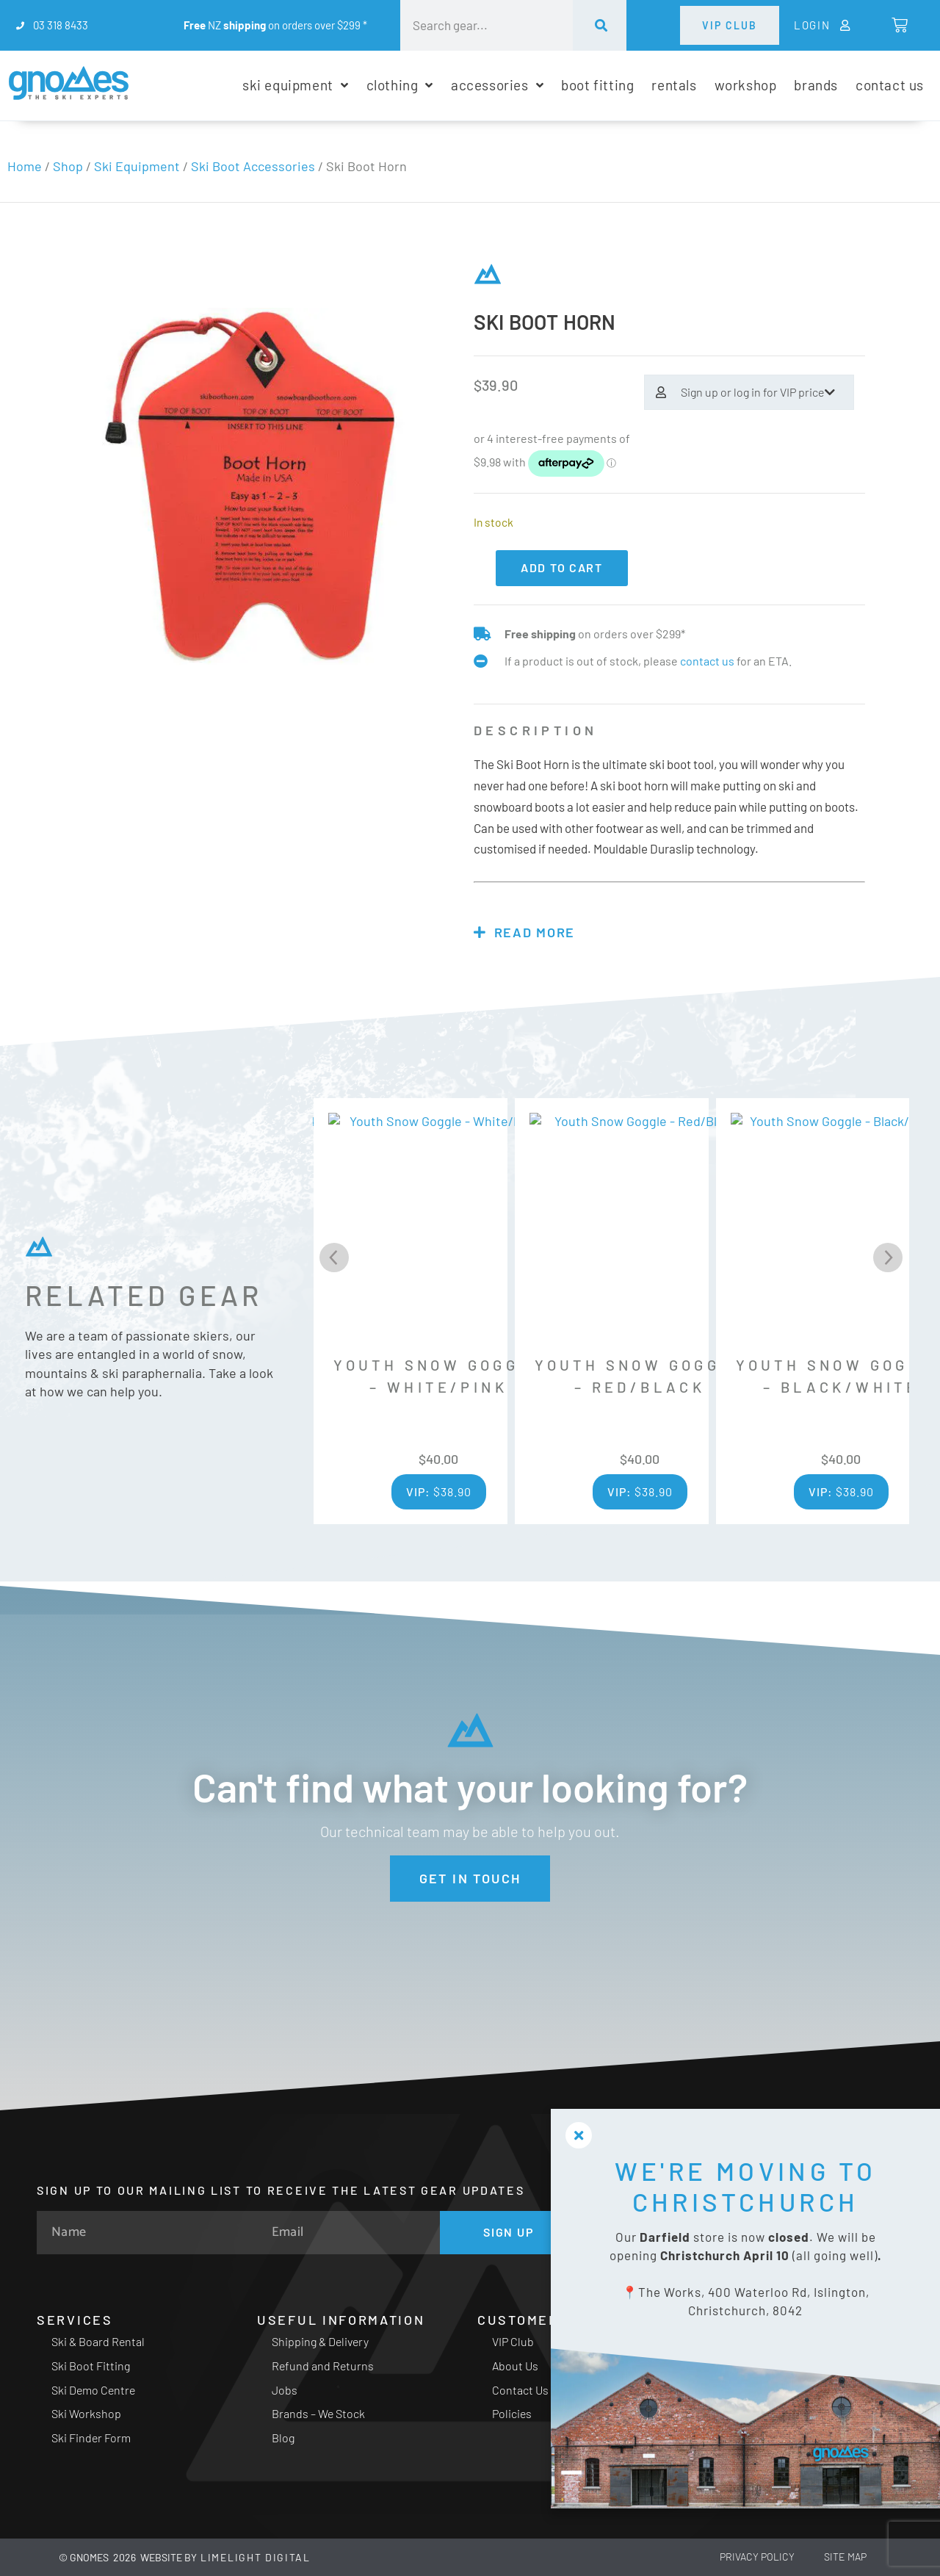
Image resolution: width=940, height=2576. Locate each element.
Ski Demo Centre (93, 2390)
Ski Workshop (86, 2413)
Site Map (845, 2556)
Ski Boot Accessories (253, 166)
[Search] (600, 25)
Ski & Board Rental (98, 2341)
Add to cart (562, 567)
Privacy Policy (757, 2556)
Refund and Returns (323, 2366)
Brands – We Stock (318, 2413)
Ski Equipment (137, 166)
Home (24, 166)
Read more (534, 932)
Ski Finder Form (91, 2438)
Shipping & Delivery (320, 2341)
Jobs (284, 2390)
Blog (283, 2438)
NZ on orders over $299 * (275, 25)
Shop (68, 166)
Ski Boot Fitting (90, 2366)
